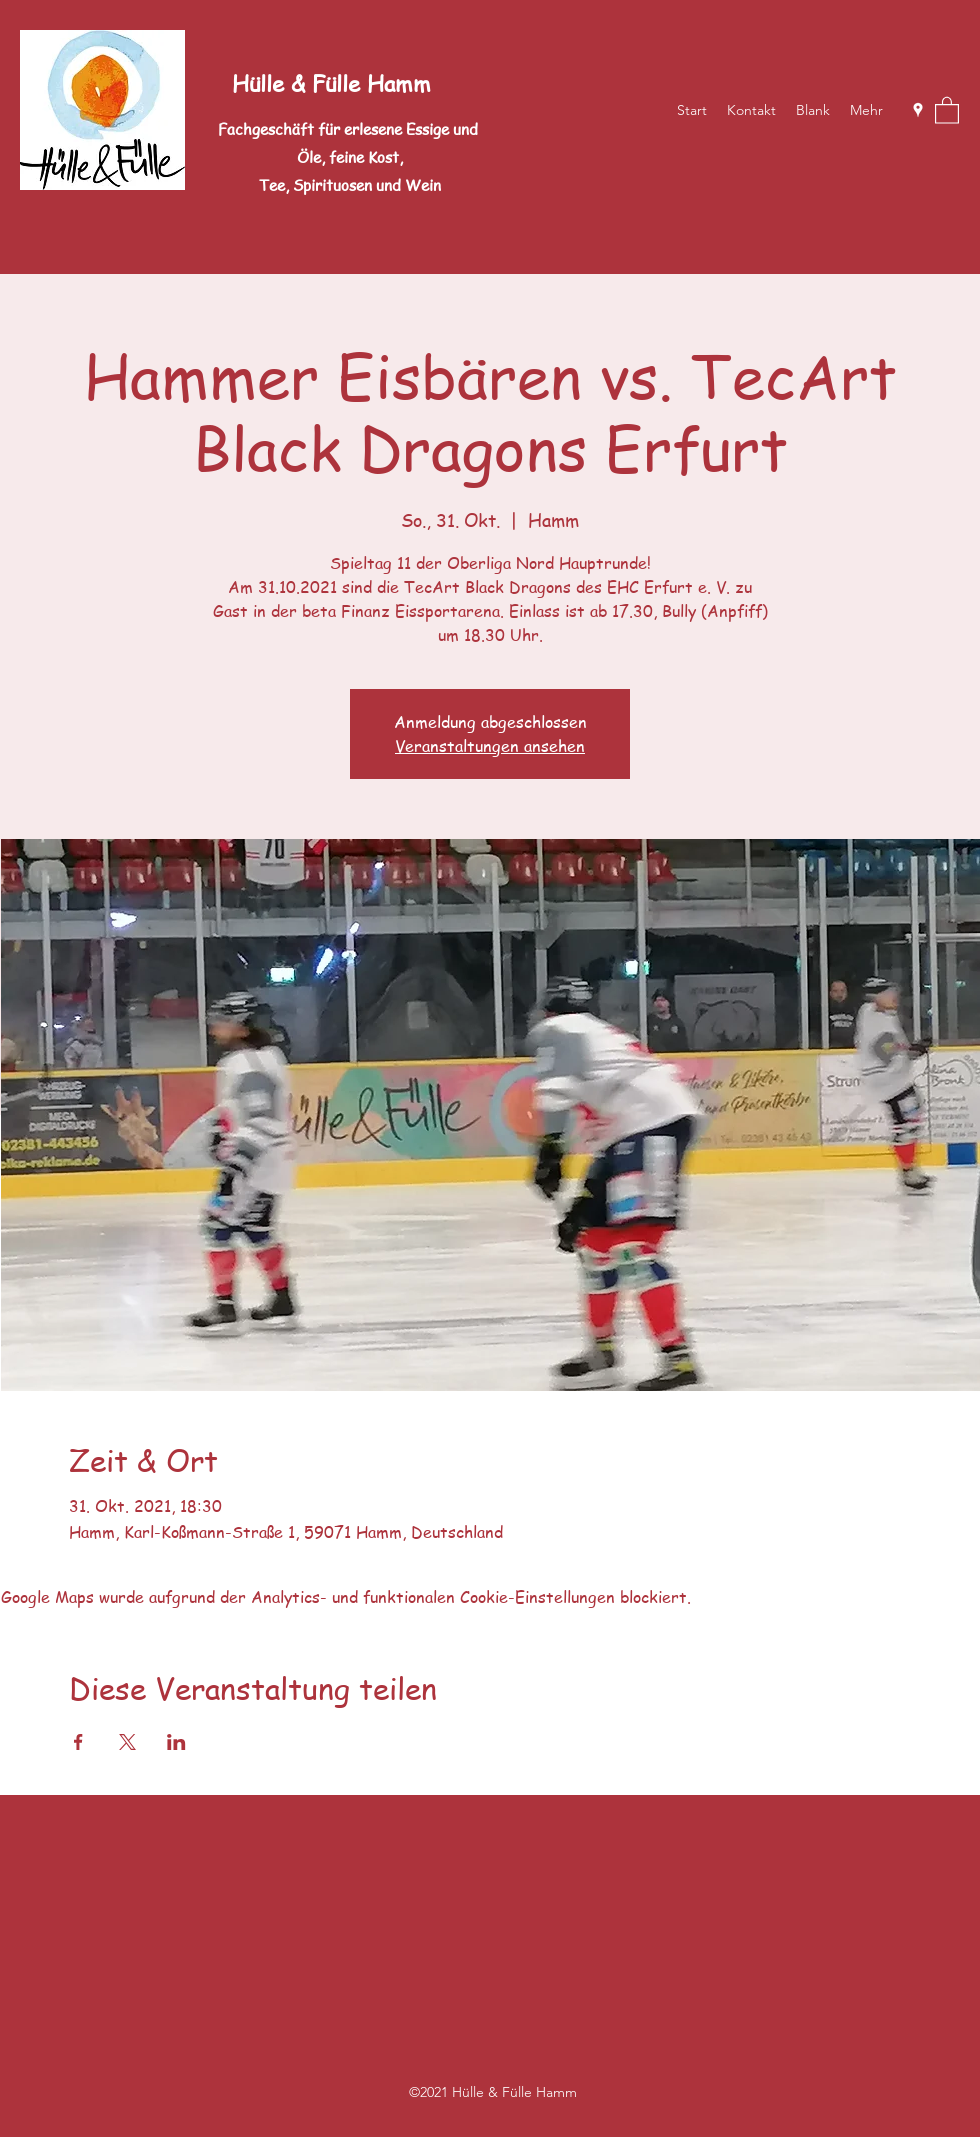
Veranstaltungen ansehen (490, 746)
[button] (947, 109)
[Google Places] (918, 110)
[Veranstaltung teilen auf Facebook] (78, 1742)
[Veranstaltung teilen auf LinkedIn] (176, 1742)
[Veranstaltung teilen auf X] (127, 1742)
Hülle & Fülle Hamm (331, 83)
